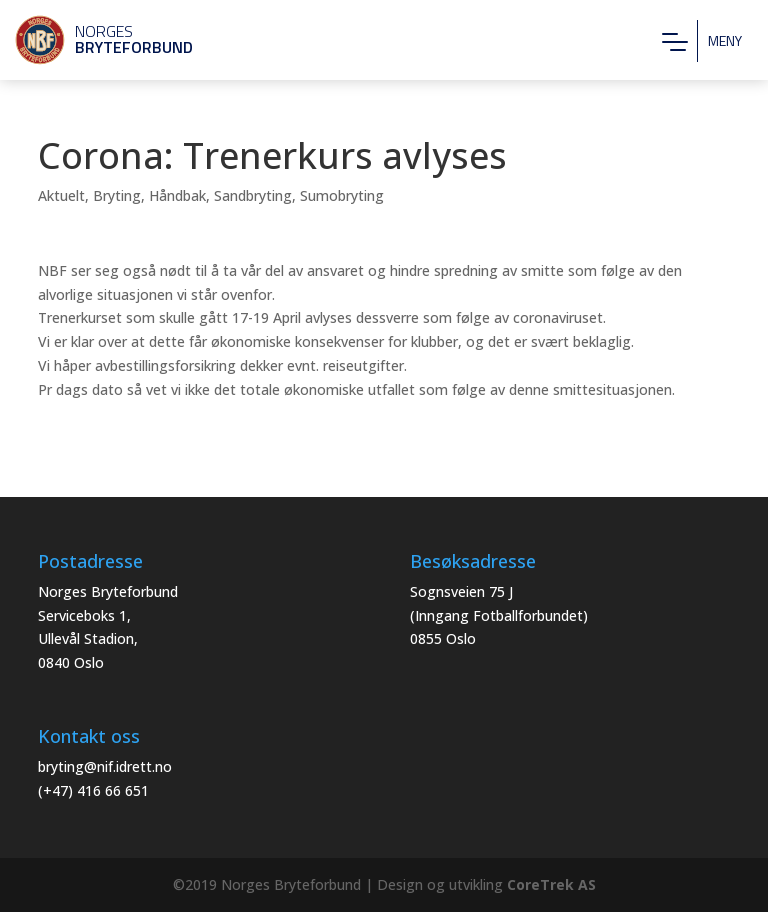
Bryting (117, 195)
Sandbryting (253, 195)
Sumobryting (342, 195)
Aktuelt (61, 195)
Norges (95, 39)
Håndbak (177, 195)
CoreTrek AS (551, 884)
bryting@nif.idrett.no (105, 766)
